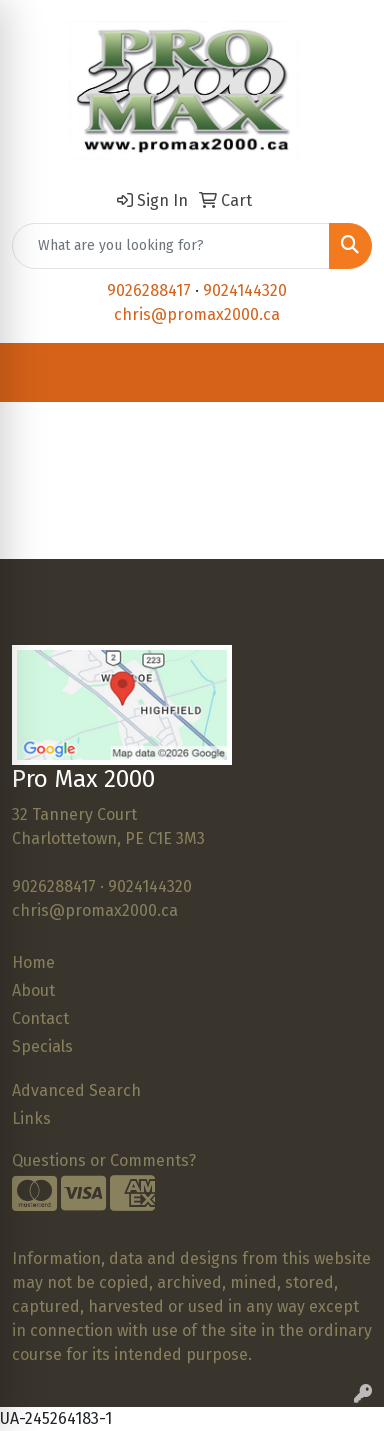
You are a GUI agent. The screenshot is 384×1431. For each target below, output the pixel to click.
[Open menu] (344, 372)
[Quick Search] (171, 246)
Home (33, 962)
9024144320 (245, 290)
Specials (42, 1046)
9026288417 (149, 290)
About (33, 990)
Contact (40, 1018)
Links (31, 1118)
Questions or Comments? (104, 1160)
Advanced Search (76, 1090)
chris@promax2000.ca (197, 314)
